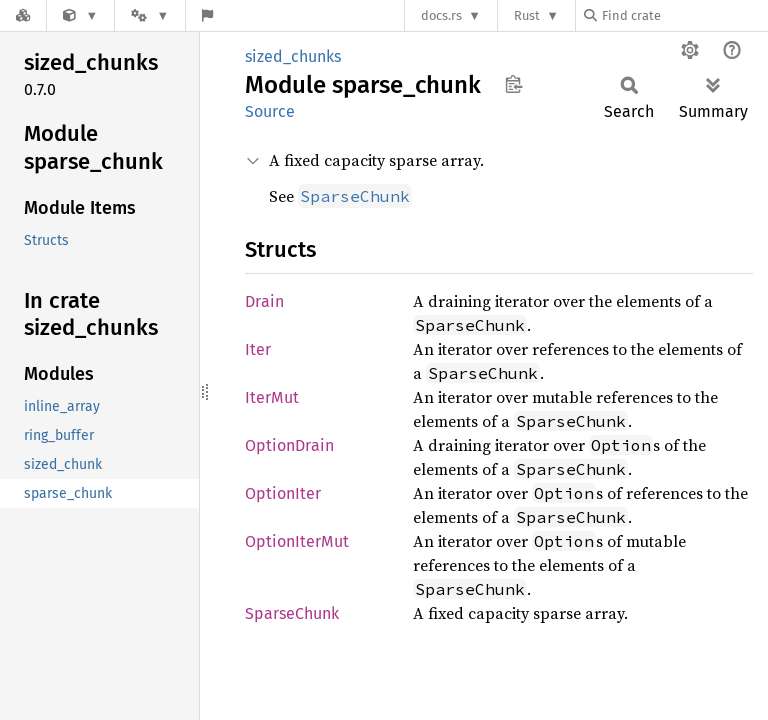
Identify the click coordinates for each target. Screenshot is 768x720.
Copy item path (513, 84)
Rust (527, 15)
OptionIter (283, 493)
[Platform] (150, 15)
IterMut (272, 397)
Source (270, 111)
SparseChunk (292, 613)
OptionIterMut (297, 541)
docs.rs (441, 15)
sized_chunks (293, 56)
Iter (258, 349)
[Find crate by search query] (684, 15)
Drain (264, 301)
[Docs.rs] (23, 15)
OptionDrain (289, 445)
